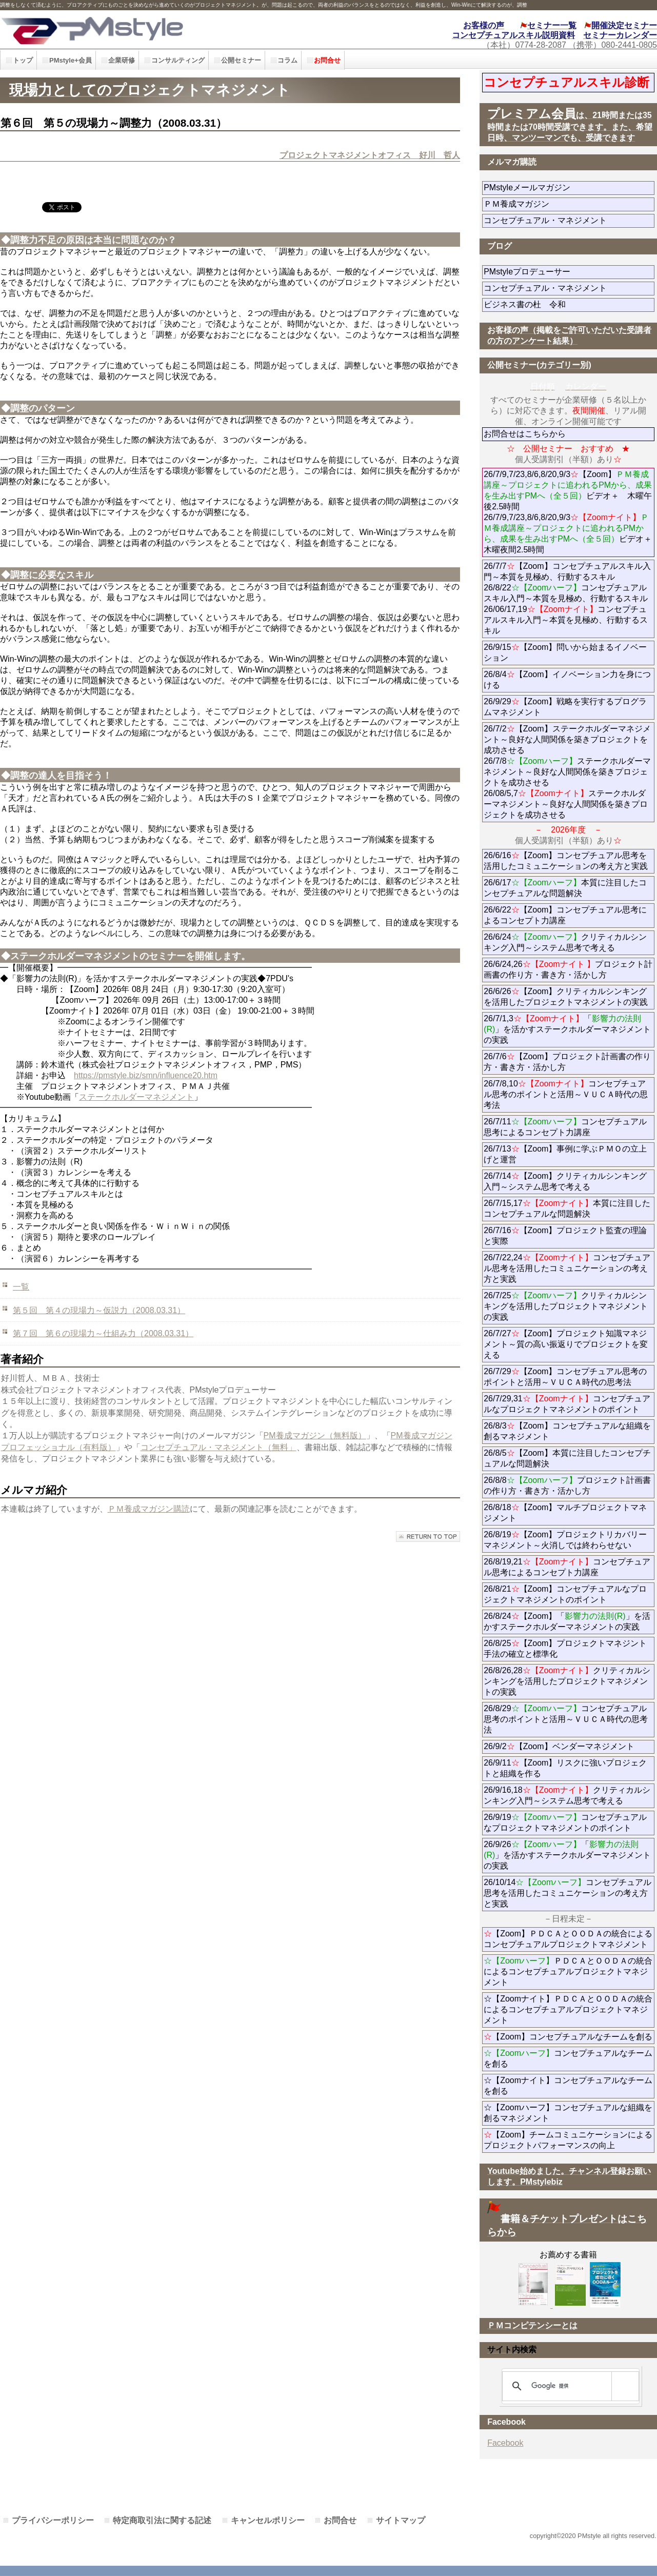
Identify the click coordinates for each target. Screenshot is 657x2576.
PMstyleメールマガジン (564, 187)
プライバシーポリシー (53, 2520)
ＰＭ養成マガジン (569, 204)
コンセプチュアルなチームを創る (568, 2058)
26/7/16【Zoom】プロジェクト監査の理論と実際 (565, 1235)
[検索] (568, 2386)
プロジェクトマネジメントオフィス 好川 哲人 (370, 155)
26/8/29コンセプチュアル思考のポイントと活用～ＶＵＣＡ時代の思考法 (566, 1719)
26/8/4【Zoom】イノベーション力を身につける (567, 679)
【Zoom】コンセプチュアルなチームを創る (568, 2036)
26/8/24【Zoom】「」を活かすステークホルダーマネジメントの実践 (567, 1621)
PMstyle (147, 29)
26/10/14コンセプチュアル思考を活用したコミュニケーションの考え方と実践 (567, 1893)
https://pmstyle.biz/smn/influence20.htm (145, 1075)
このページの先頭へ (428, 1536)
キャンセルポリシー (268, 2520)
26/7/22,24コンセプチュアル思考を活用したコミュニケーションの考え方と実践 (567, 1268)
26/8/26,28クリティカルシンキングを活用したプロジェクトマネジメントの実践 (567, 1681)
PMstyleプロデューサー (564, 271)
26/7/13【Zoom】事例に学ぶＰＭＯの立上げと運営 (565, 1154)
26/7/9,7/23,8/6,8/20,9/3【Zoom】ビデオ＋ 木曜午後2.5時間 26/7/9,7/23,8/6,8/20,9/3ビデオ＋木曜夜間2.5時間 (568, 512)
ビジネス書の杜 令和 (541, 304)
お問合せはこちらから (525, 433)
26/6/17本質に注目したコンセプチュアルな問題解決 (565, 888)
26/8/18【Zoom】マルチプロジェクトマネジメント (565, 1512)
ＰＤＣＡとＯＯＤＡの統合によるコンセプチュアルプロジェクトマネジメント (568, 1971)
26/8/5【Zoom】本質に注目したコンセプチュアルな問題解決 (567, 1458)
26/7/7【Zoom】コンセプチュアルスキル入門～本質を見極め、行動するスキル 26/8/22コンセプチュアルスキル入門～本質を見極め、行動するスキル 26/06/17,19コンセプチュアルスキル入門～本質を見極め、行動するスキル (567, 598)
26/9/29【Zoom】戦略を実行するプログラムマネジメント (565, 707)
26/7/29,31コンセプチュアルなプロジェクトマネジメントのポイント (567, 1404)
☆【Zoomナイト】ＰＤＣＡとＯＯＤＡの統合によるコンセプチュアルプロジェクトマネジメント (568, 2009)
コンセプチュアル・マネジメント (569, 220)
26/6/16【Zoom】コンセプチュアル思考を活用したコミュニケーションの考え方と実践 (566, 860)
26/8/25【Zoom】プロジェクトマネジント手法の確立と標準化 (565, 1648)
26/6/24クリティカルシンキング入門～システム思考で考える (565, 942)
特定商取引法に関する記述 (162, 2520)
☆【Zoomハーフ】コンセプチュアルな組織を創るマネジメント (568, 2113)
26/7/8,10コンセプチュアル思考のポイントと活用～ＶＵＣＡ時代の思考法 (566, 1094)
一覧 (21, 1286)
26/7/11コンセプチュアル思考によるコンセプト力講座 (565, 1127)
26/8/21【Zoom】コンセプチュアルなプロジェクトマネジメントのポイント (565, 1594)
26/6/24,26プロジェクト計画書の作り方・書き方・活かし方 (568, 969)
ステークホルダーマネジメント (136, 1097)
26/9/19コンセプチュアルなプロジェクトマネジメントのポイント (565, 1822)
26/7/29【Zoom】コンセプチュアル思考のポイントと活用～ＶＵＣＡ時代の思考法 (565, 1376)
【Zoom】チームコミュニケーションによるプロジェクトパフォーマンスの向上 (568, 2140)
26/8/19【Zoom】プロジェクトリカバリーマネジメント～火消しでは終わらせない (569, 1540)
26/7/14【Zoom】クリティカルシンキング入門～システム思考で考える (565, 1181)
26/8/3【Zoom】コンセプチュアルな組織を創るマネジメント (567, 1431)
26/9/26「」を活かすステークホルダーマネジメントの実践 (567, 1855)
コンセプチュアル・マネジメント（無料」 (218, 1447)
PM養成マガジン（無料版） (315, 1435)
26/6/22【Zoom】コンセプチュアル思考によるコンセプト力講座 (565, 915)
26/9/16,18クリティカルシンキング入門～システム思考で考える (567, 1795)
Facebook (505, 2443)
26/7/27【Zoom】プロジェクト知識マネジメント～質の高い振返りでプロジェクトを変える (566, 1344)
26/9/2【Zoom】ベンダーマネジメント (569, 1746)
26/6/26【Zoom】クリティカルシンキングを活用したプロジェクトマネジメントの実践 (566, 996)
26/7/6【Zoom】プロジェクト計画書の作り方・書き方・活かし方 (567, 1062)
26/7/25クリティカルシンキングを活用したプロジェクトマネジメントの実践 (566, 1306)
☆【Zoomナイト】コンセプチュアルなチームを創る (568, 2085)
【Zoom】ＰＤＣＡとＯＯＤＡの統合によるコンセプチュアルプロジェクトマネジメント (568, 1939)
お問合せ (340, 2520)
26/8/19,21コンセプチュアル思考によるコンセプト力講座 (567, 1567)
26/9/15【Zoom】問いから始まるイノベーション (565, 652)
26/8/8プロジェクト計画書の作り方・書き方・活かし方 (567, 1485)
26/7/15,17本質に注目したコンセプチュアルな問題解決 (567, 1208)
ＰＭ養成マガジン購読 (149, 1508)
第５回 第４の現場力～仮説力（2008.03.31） (99, 1310)
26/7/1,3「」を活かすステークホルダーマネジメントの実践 (567, 1029)
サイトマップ (400, 2520)
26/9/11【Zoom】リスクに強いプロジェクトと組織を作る (565, 1768)
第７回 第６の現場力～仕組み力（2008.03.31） (103, 1333)
